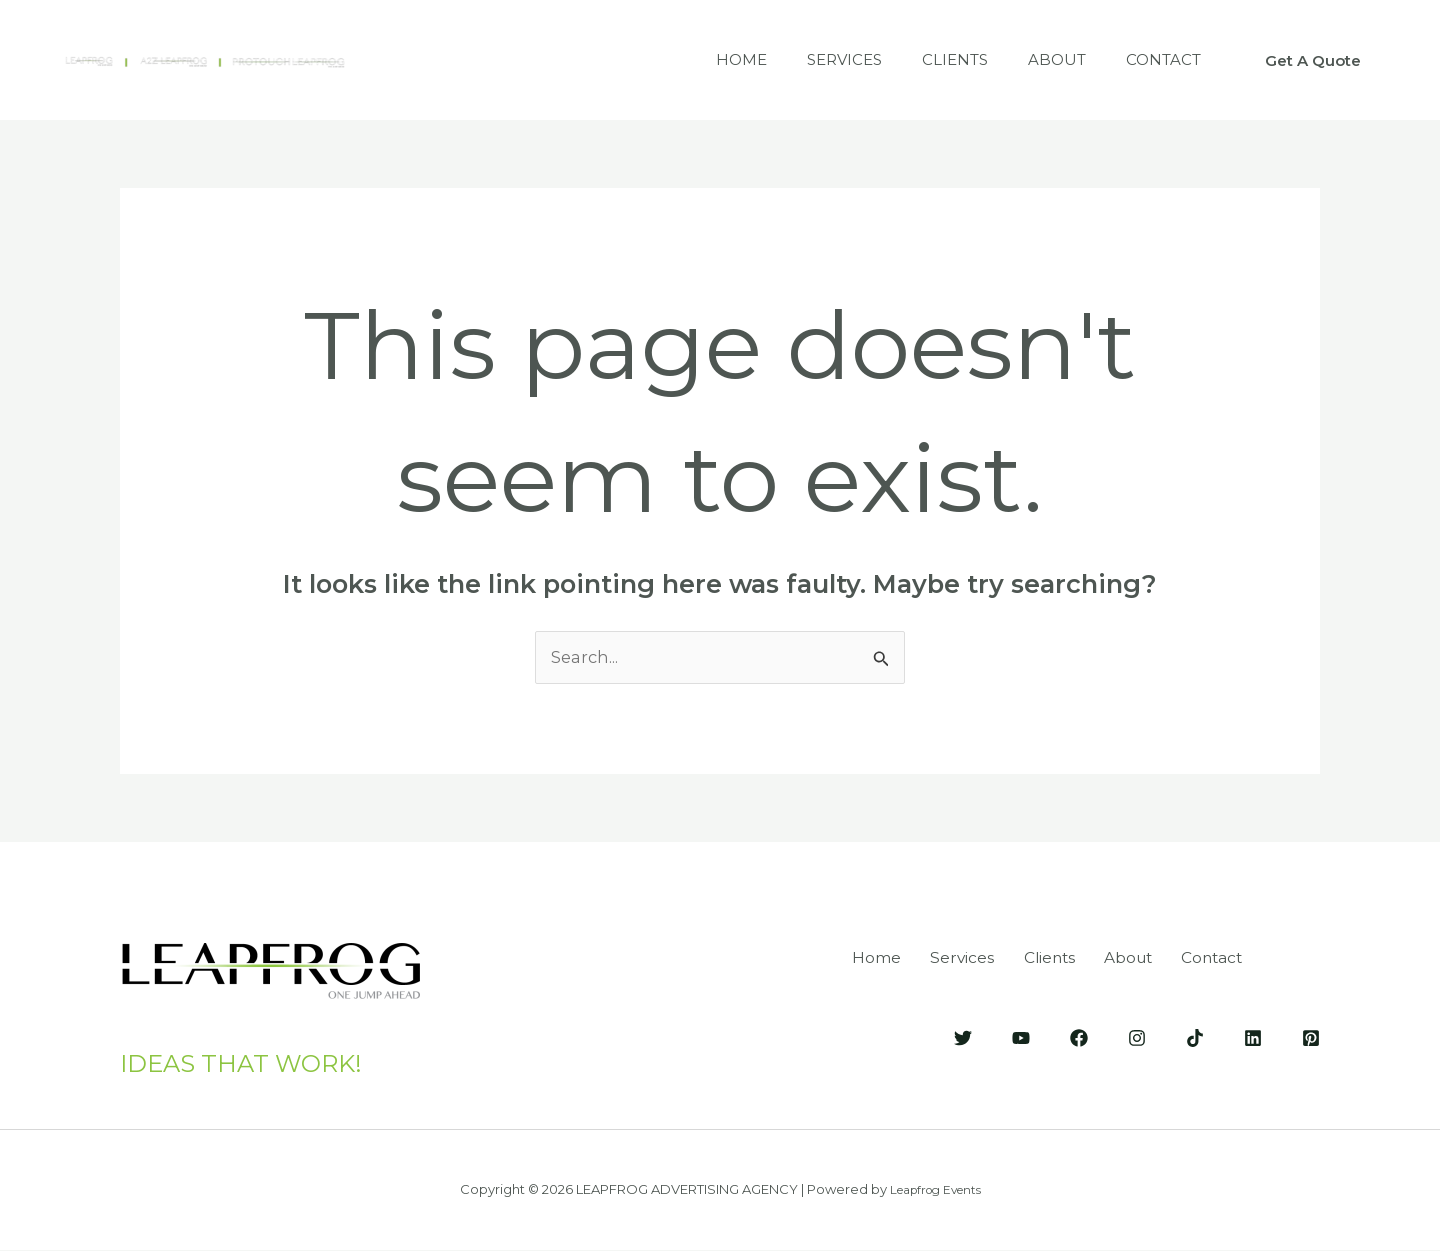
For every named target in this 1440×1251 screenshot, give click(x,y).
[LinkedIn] (1253, 1036)
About (1042, 59)
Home (696, 59)
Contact (1158, 59)
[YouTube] (1021, 1036)
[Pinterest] (1311, 1036)
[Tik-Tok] (1195, 1036)
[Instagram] (1137, 1036)
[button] (1313, 60)
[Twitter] (963, 1036)
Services (809, 59)
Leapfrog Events (935, 1190)
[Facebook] (1079, 1036)
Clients (930, 59)
